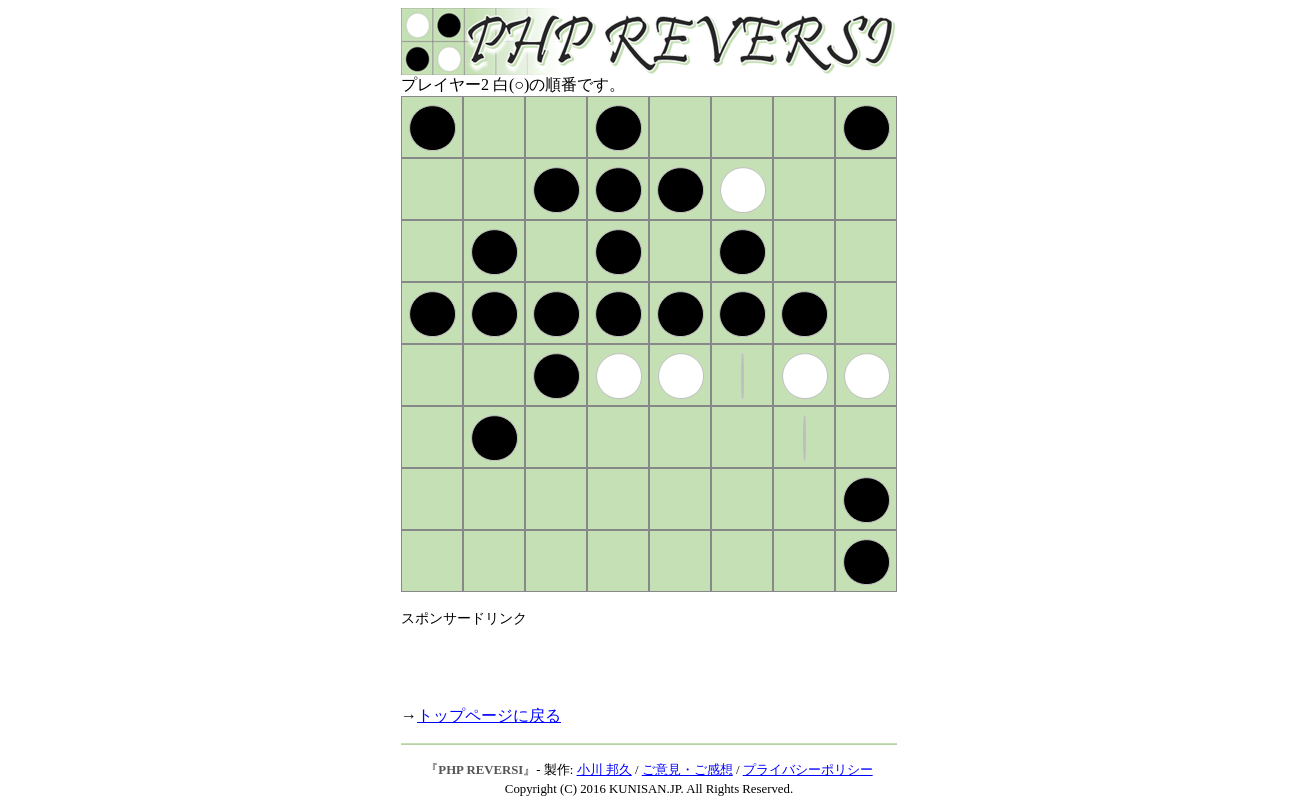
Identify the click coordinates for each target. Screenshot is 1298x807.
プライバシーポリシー (808, 770)
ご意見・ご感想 (687, 770)
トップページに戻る (489, 715)
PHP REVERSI (480, 770)
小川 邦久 (604, 770)
